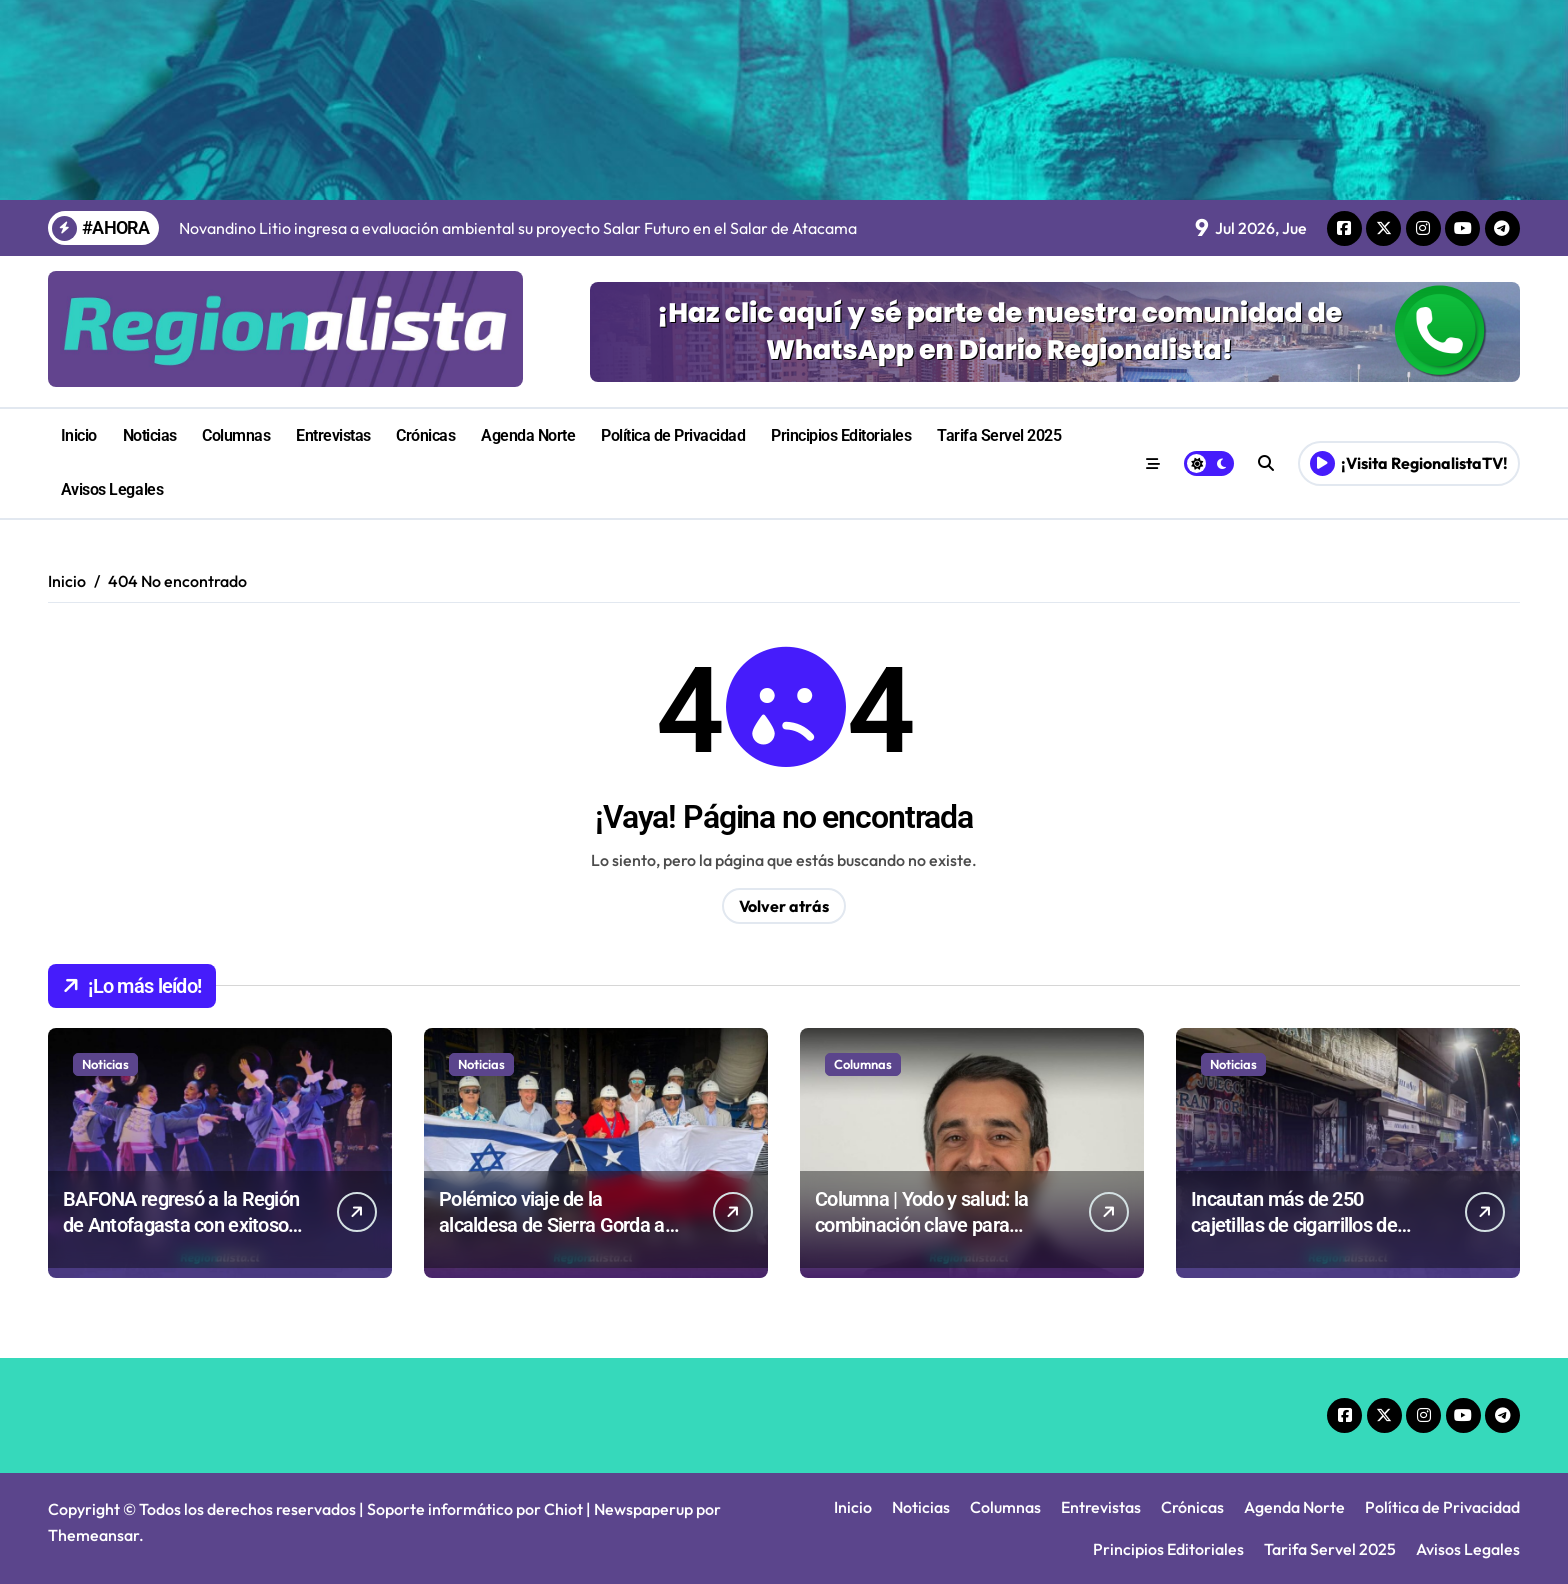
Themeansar (93, 1535)
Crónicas (425, 435)
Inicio (79, 435)
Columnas (236, 435)
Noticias (150, 435)
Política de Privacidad (673, 435)
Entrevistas (333, 435)
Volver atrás (784, 906)
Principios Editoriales (841, 435)
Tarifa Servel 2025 (999, 435)
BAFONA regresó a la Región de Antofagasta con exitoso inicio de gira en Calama (181, 1225)
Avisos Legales (112, 489)
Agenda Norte (528, 435)
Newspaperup (643, 1509)
